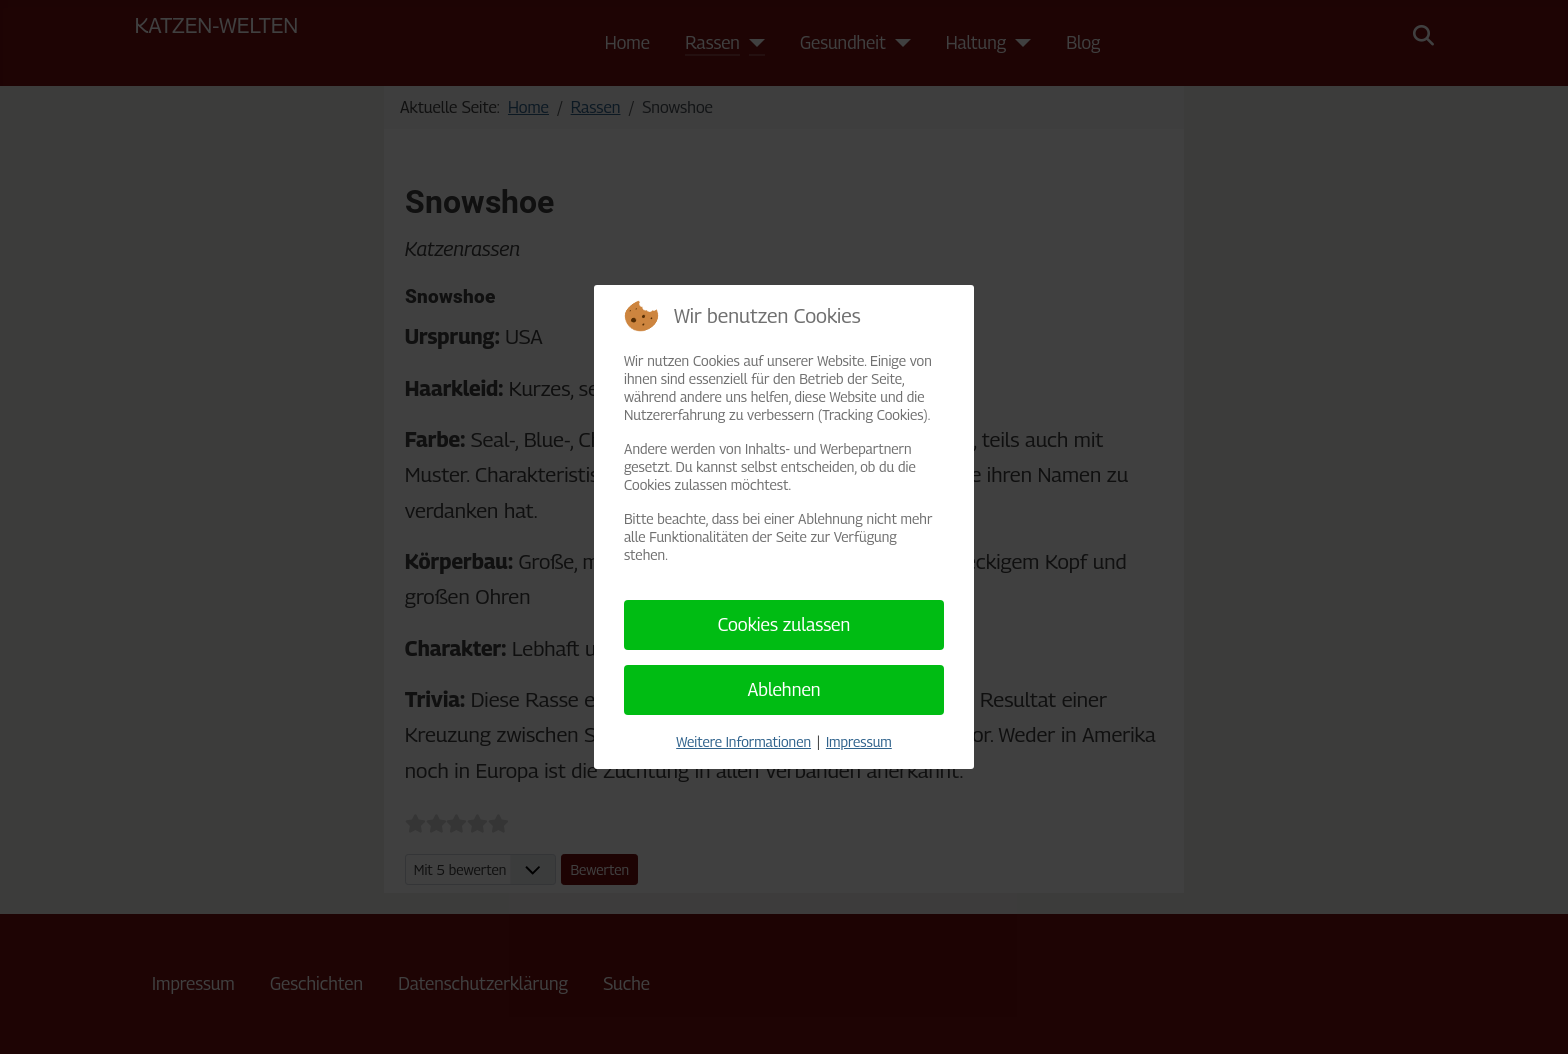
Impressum (859, 741)
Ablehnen (783, 689)
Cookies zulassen (784, 624)
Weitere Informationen (743, 741)
